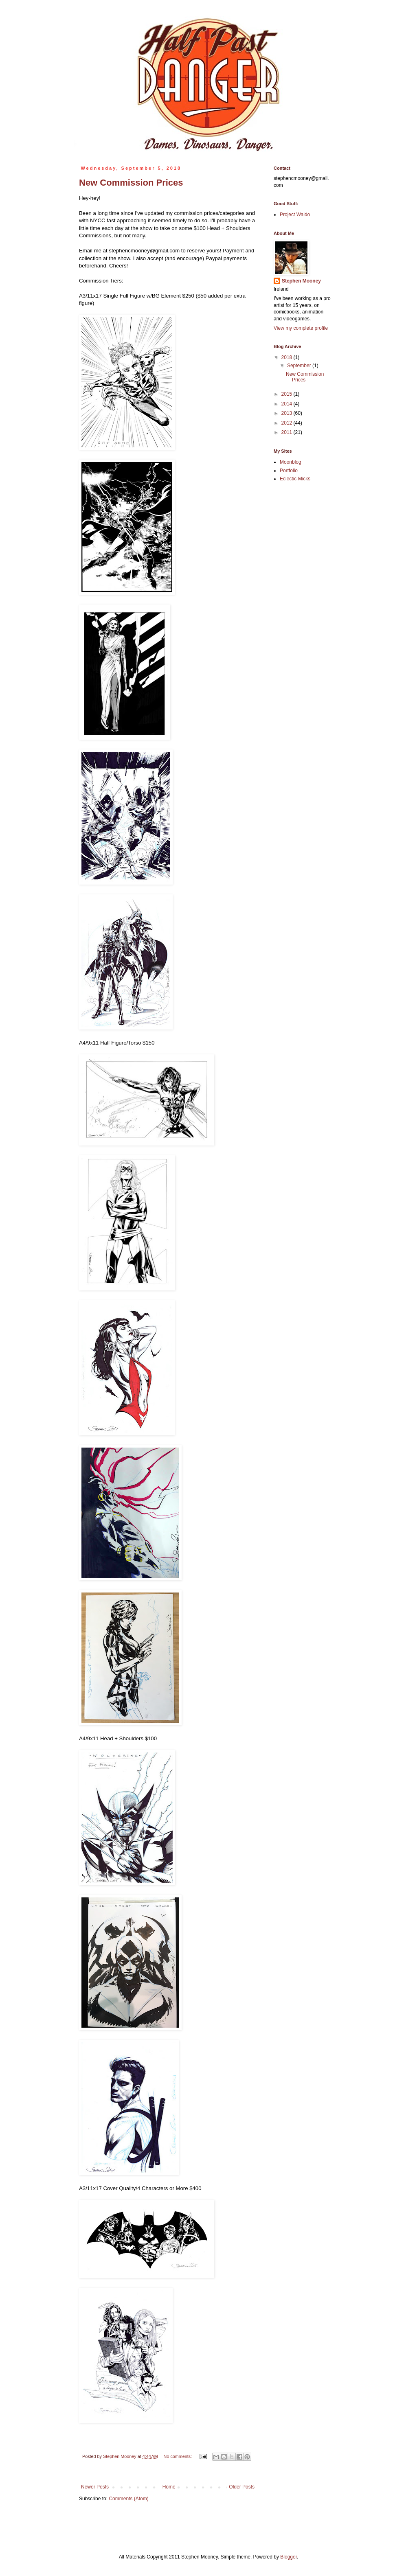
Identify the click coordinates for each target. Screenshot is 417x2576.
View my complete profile (301, 328)
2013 (287, 413)
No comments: (178, 2456)
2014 (287, 404)
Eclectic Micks (295, 479)
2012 (287, 423)
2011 (287, 432)
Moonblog (290, 462)
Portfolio (289, 470)
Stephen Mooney (301, 281)
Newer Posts (95, 2487)
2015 (287, 394)
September (299, 365)
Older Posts (242, 2487)
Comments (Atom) (128, 2499)
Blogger (288, 2557)
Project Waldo (295, 214)
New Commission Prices (131, 182)
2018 (287, 357)
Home (169, 2487)
